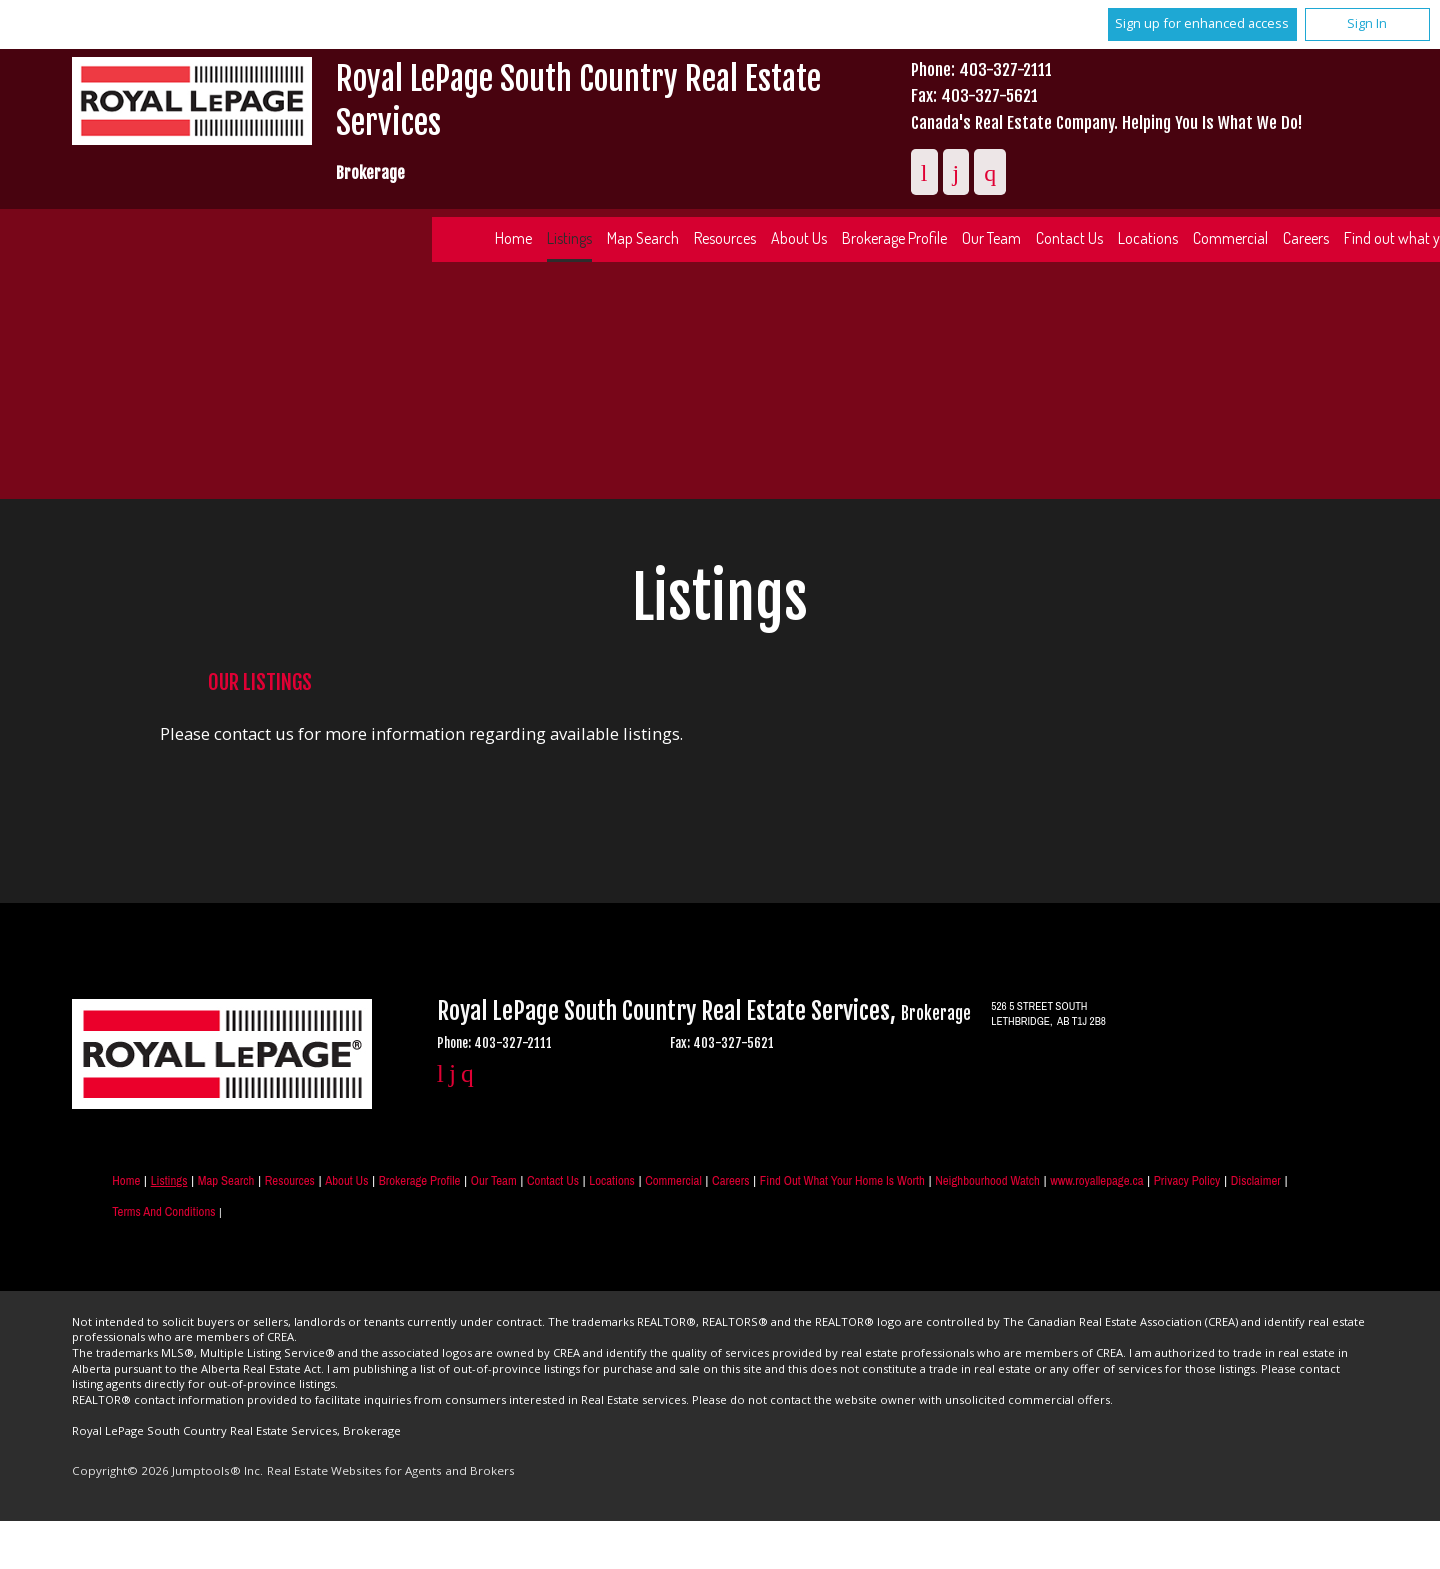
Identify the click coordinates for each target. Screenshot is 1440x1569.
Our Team (991, 238)
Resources (725, 238)
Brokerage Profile (894, 238)
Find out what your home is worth (842, 1180)
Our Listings (260, 682)
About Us (799, 238)
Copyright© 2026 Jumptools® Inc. (167, 1470)
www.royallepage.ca (1096, 1180)
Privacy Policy (1187, 1180)
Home (513, 238)
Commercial (1230, 238)
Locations (1148, 238)
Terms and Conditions (163, 1211)
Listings (569, 238)
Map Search (643, 238)
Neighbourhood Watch (987, 1180)
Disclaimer (1256, 1180)
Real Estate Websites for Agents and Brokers (391, 1470)
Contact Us (1069, 238)
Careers (1306, 238)
